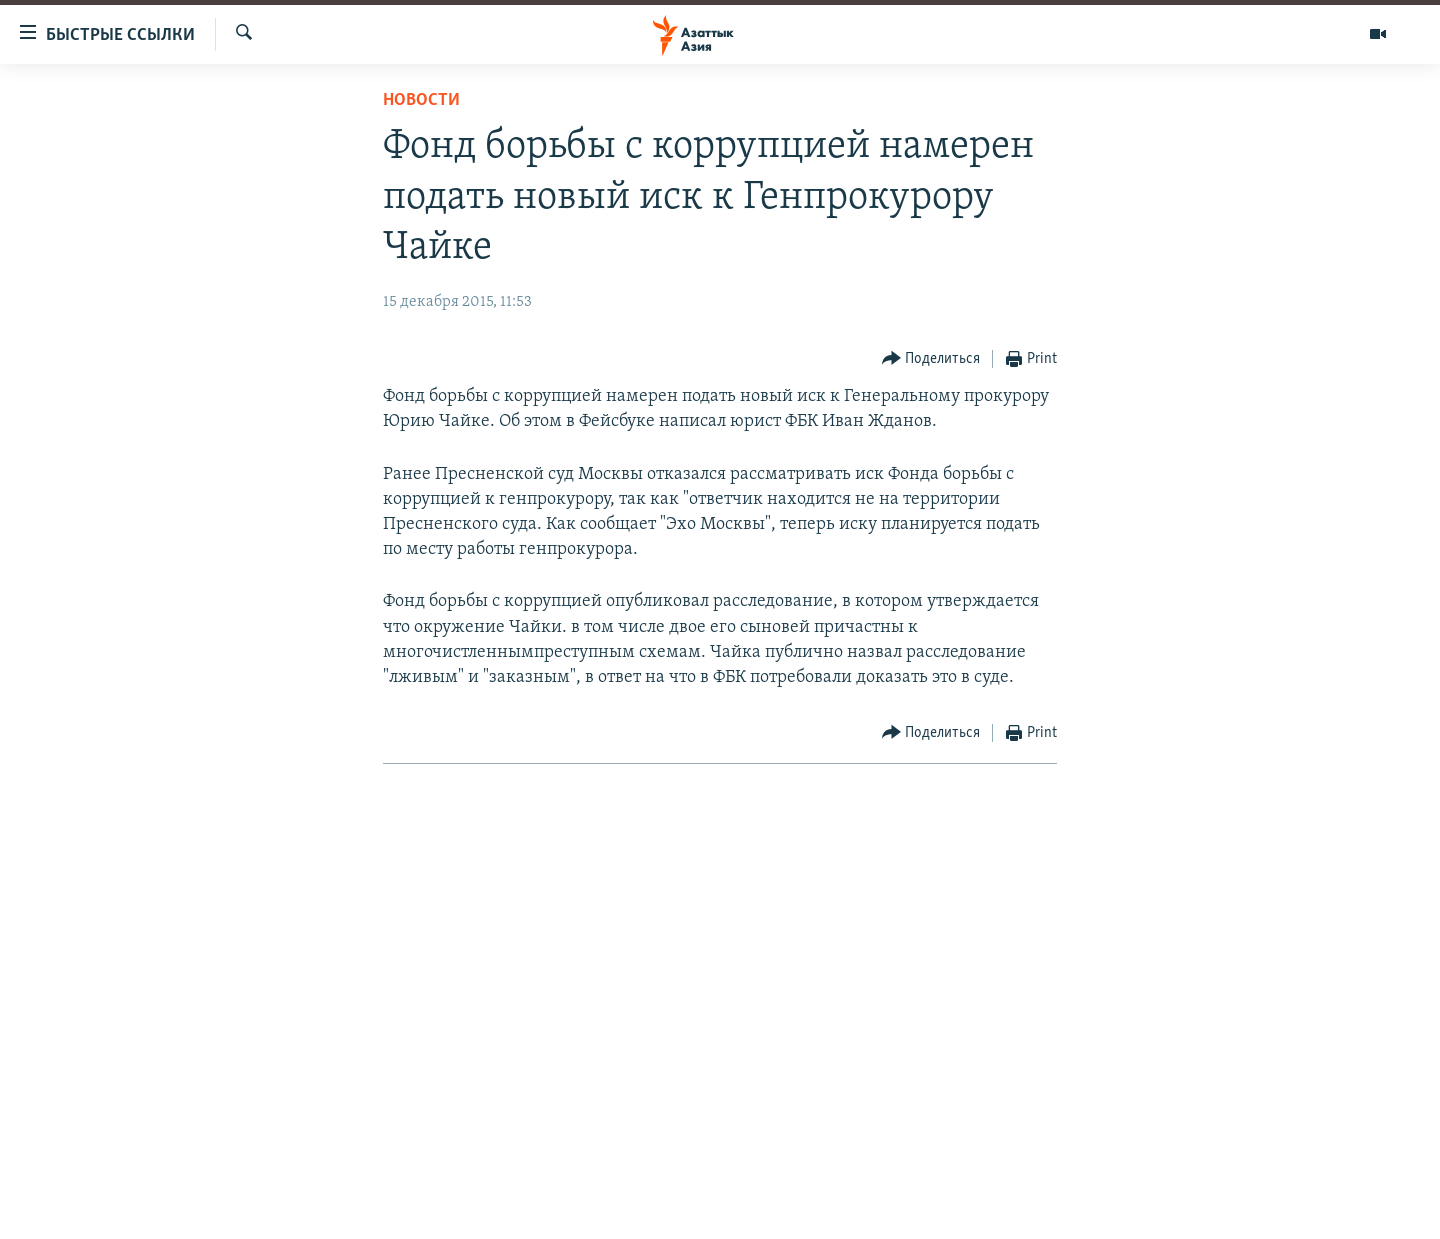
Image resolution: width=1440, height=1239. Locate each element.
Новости (421, 100)
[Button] (931, 359)
